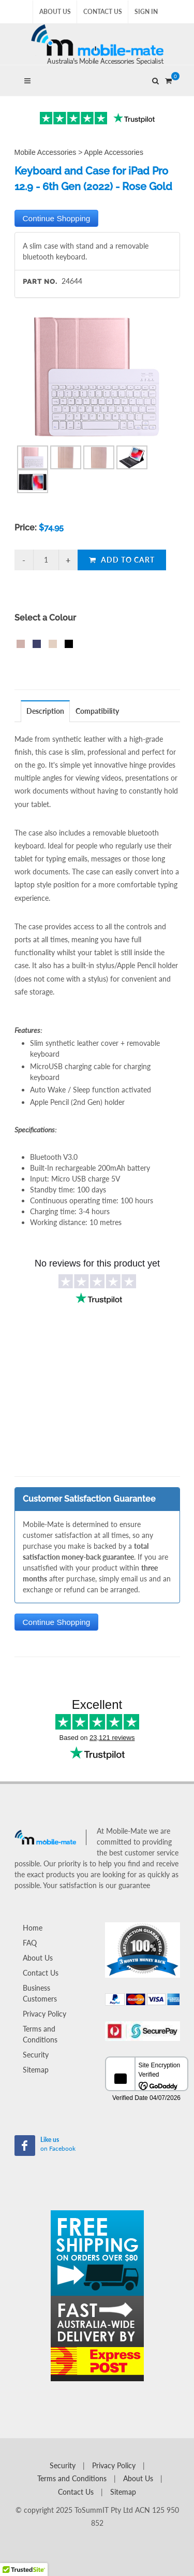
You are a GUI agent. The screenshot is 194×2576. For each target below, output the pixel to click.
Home (32, 1927)
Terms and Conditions (40, 2034)
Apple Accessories (113, 152)
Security (36, 2054)
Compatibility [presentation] (97, 711)
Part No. (40, 281)
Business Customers (40, 1993)
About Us (55, 12)
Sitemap (36, 2069)
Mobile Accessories (45, 152)
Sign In (146, 12)
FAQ (30, 1942)
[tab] (45, 711)
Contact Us (102, 12)
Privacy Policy (44, 2013)
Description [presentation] (45, 711)
